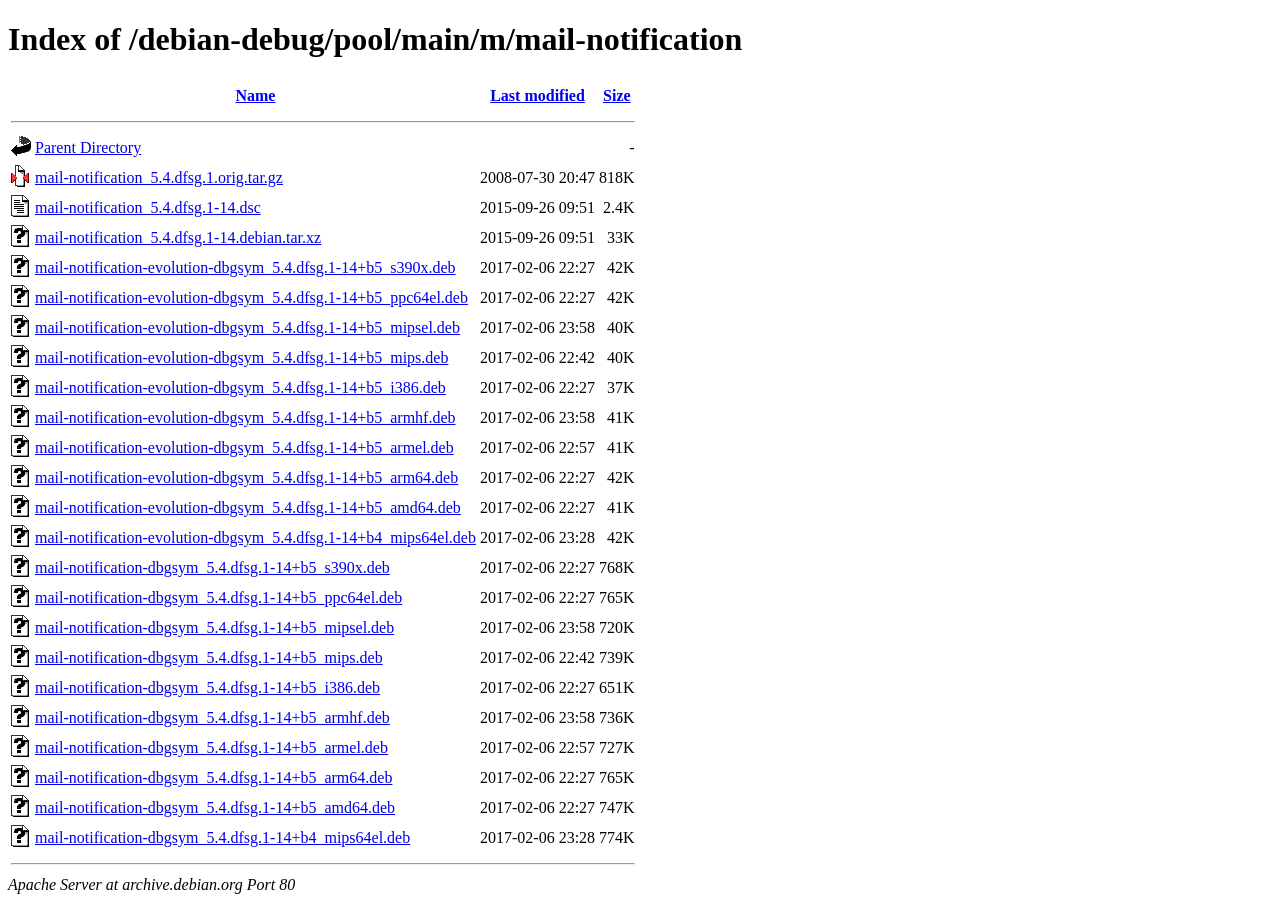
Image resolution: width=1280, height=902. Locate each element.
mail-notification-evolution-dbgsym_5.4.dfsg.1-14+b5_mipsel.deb (247, 327)
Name (255, 95)
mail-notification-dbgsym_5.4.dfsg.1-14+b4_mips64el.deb (222, 837)
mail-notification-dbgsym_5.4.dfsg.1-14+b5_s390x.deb (212, 567)
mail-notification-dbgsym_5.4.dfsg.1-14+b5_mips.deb (209, 657)
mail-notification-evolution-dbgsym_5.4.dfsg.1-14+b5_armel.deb (244, 447)
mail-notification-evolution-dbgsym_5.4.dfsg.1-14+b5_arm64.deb (246, 477)
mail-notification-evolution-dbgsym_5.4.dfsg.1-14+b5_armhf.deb (245, 417)
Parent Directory (88, 147)
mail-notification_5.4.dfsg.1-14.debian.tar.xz (178, 237)
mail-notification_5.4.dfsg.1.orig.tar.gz (159, 177)
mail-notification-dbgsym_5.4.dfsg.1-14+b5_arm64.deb (213, 777)
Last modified (537, 95)
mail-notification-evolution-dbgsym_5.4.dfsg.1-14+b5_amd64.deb (248, 507)
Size (617, 95)
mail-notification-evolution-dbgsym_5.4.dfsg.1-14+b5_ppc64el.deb (251, 297)
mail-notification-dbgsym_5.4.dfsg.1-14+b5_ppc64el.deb (218, 597)
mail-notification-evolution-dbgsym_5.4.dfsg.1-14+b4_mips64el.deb (255, 537)
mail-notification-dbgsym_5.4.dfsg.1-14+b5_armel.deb (211, 747)
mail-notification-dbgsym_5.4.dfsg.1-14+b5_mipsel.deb (214, 627)
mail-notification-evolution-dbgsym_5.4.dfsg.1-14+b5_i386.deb (240, 387)
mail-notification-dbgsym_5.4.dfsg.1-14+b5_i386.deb (207, 687)
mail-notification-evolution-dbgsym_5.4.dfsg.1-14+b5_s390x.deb (245, 267)
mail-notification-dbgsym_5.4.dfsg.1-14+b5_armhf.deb (212, 717)
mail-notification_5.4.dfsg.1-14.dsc (148, 207)
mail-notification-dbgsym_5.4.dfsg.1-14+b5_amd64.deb (215, 807)
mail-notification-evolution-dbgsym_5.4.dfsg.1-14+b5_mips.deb (241, 357)
